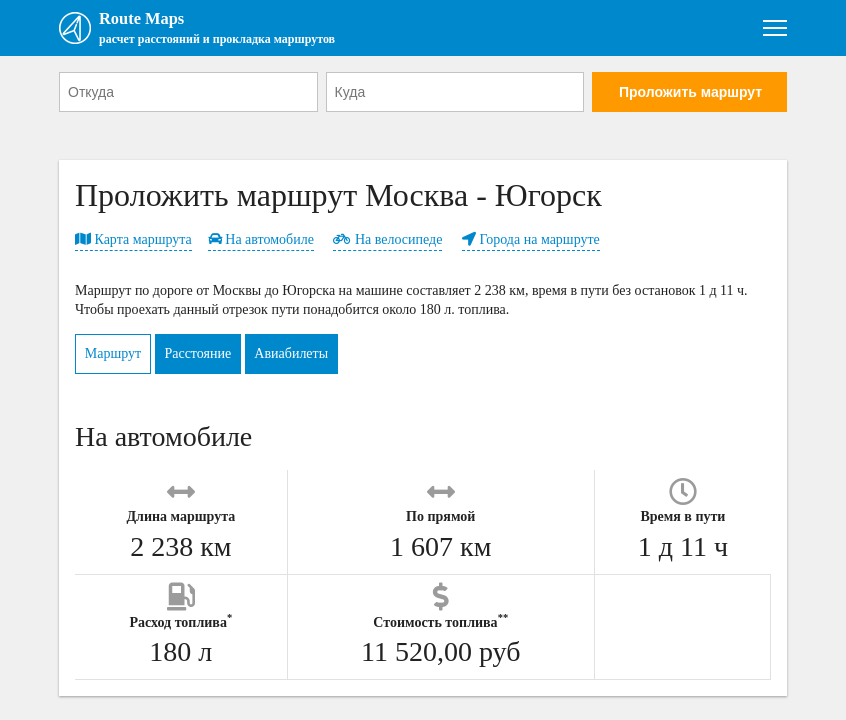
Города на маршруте (531, 244)
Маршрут (120, 358)
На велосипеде (387, 244)
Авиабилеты (327, 358)
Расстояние (219, 358)
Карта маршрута (133, 244)
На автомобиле (261, 244)
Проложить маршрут (690, 97)
